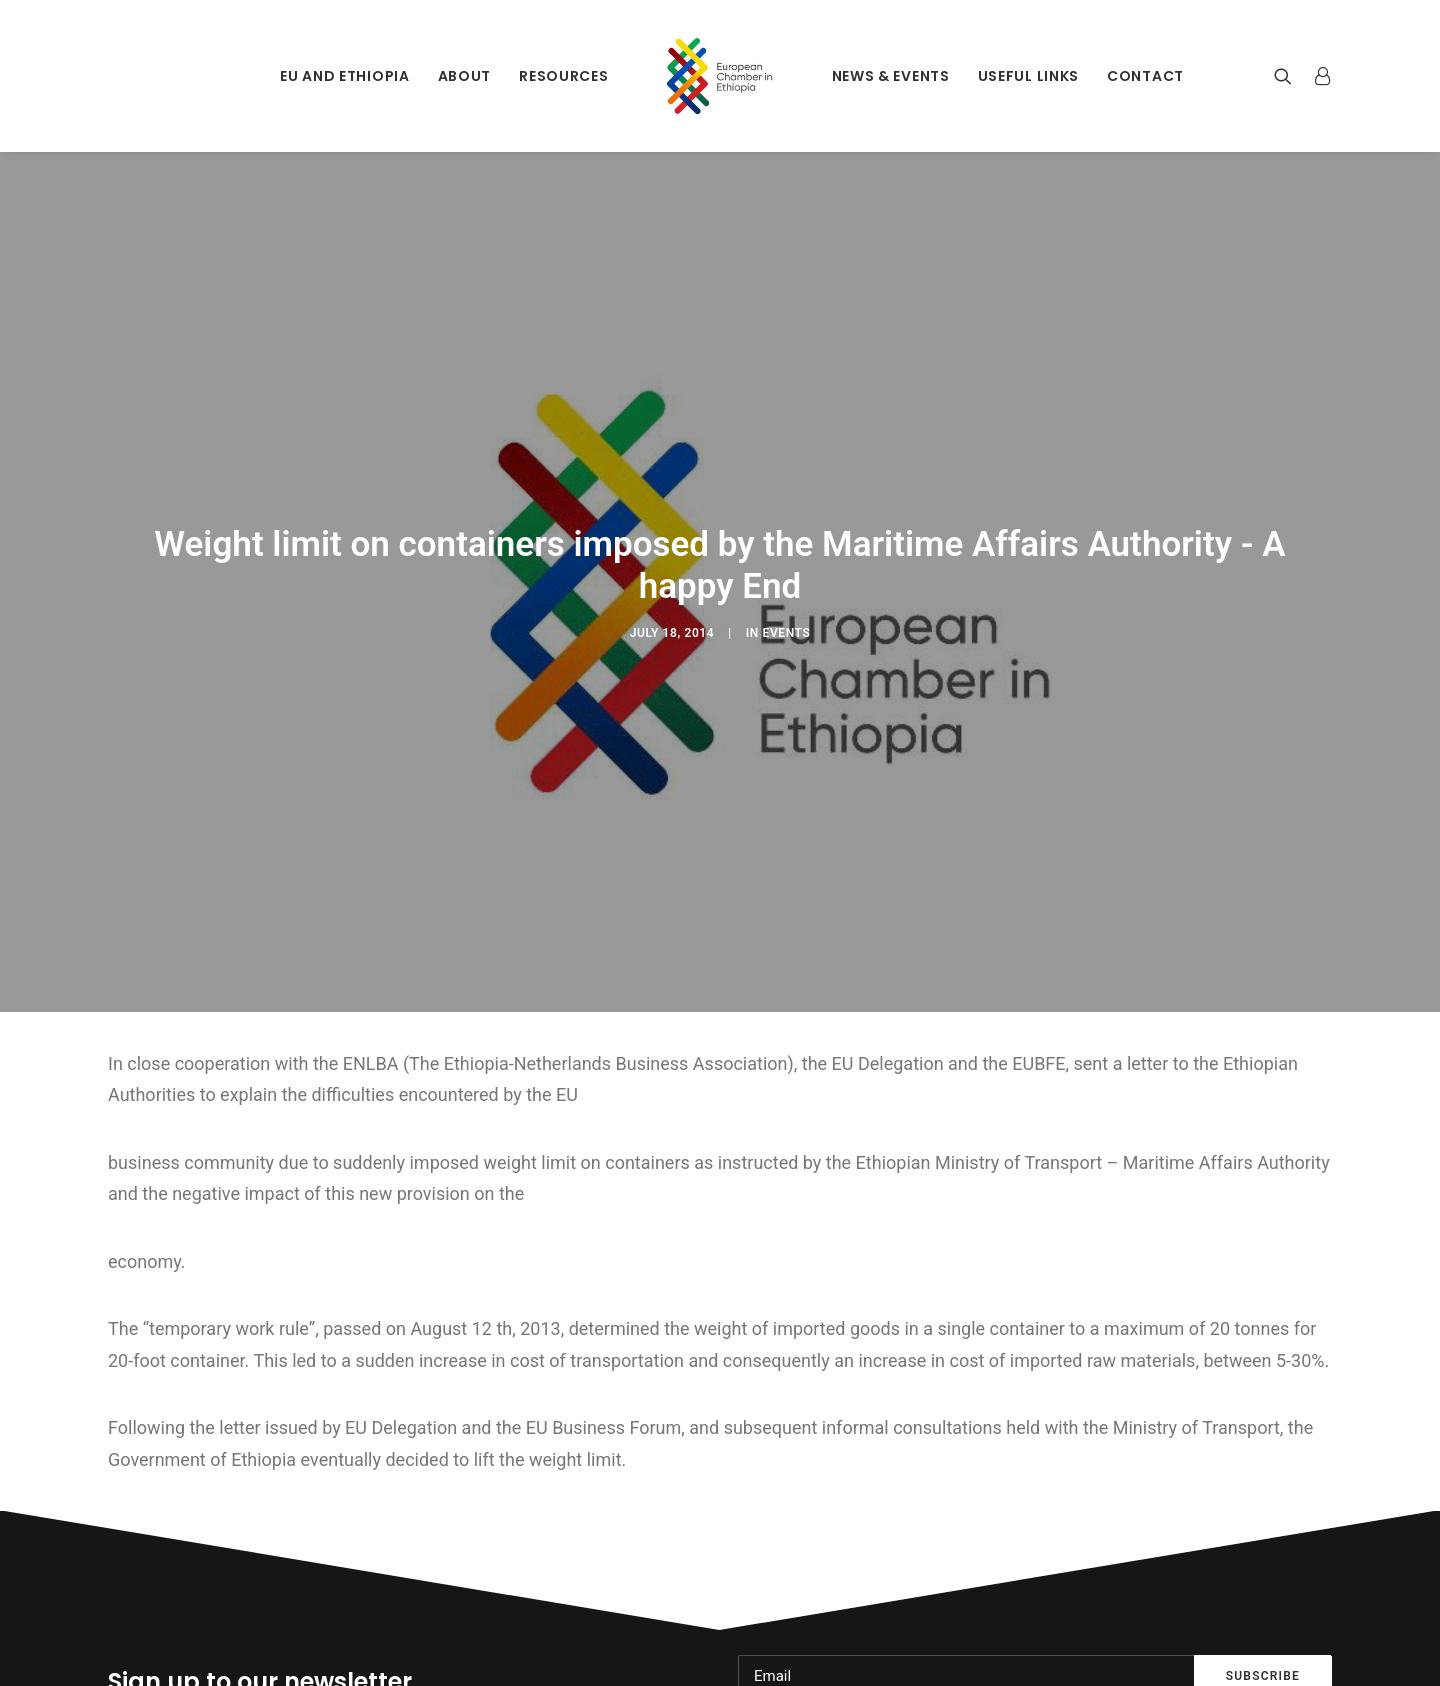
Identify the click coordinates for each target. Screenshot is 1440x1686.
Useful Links (1028, 76)
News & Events (891, 76)
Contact (1145, 76)
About (465, 76)
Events (787, 621)
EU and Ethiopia (345, 76)
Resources (563, 76)
